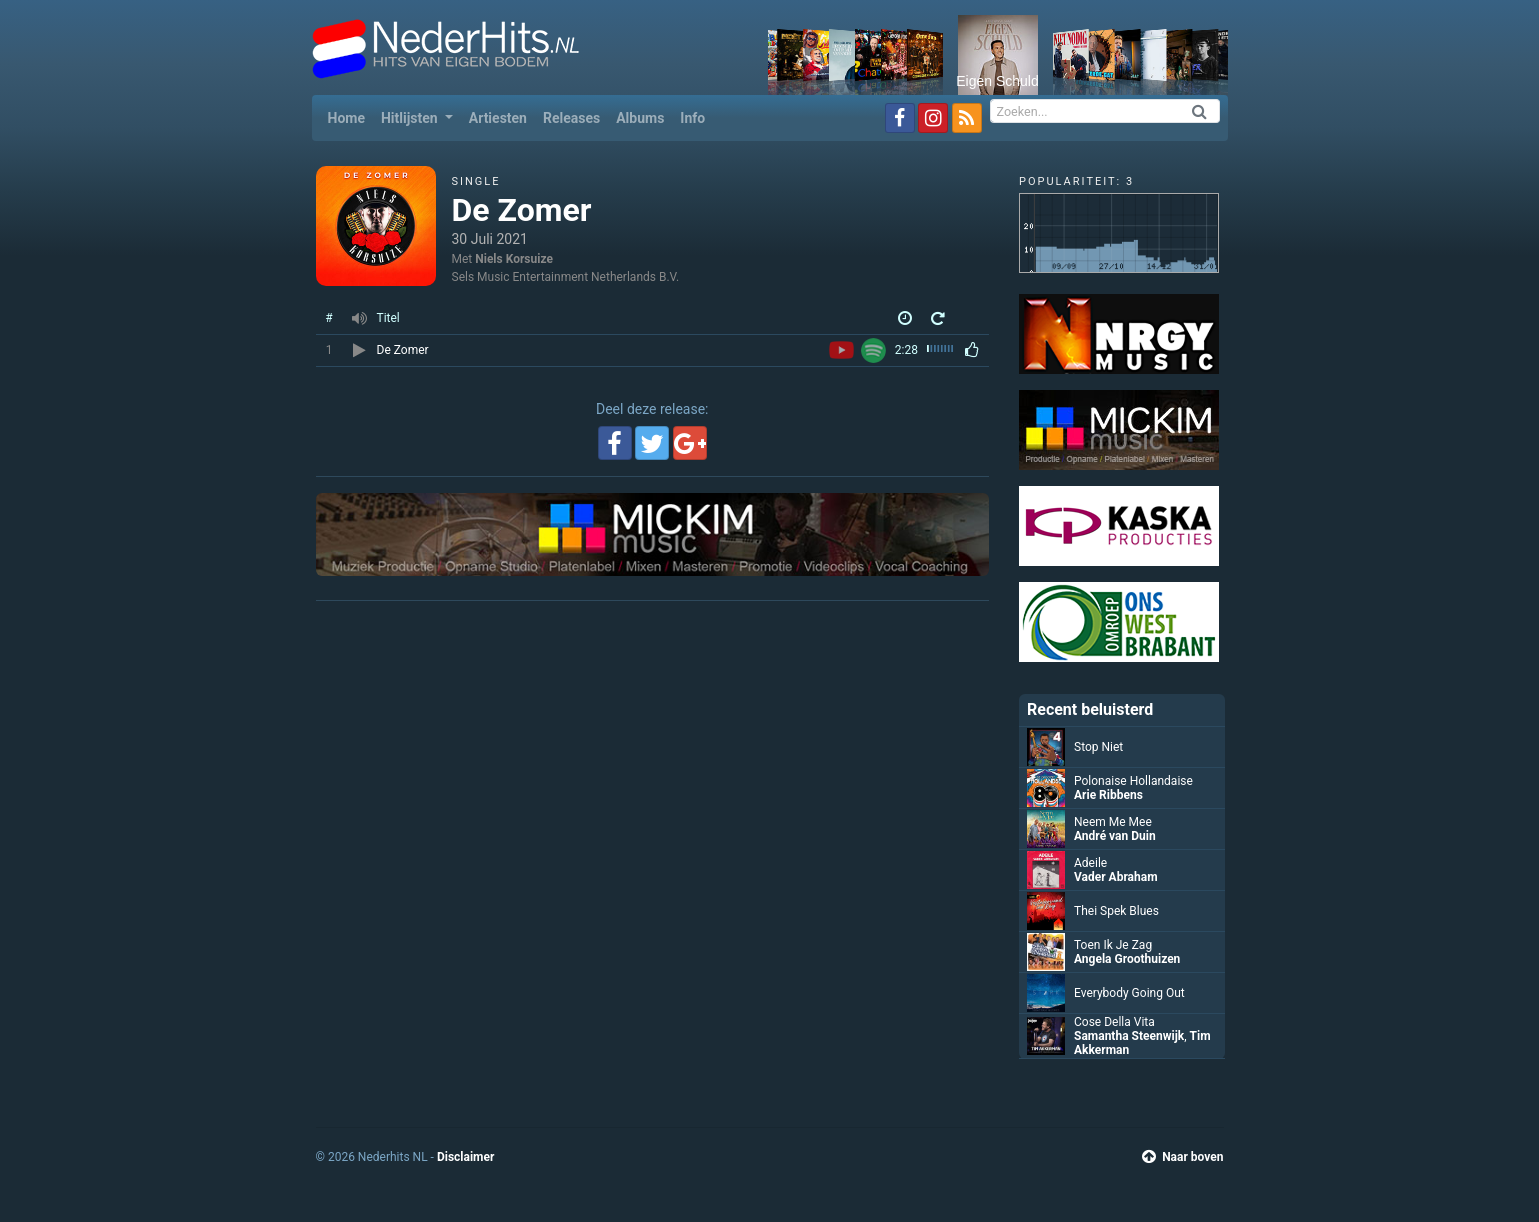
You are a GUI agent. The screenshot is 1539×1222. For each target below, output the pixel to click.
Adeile (1090, 863)
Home (350, 116)
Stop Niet (1098, 747)
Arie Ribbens (1108, 795)
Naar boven (1182, 1157)
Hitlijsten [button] (411, 118)
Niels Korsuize (514, 259)
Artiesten (498, 118)
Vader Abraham (1116, 877)
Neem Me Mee (1113, 822)
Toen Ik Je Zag (1113, 945)
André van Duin (1115, 836)
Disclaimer (465, 1157)
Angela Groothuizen (1127, 959)
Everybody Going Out (1129, 993)
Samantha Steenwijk (1129, 1036)
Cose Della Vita (1114, 1022)
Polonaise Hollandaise (1133, 781)
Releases (571, 118)
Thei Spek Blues (1116, 911)
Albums (640, 118)
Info (692, 118)
